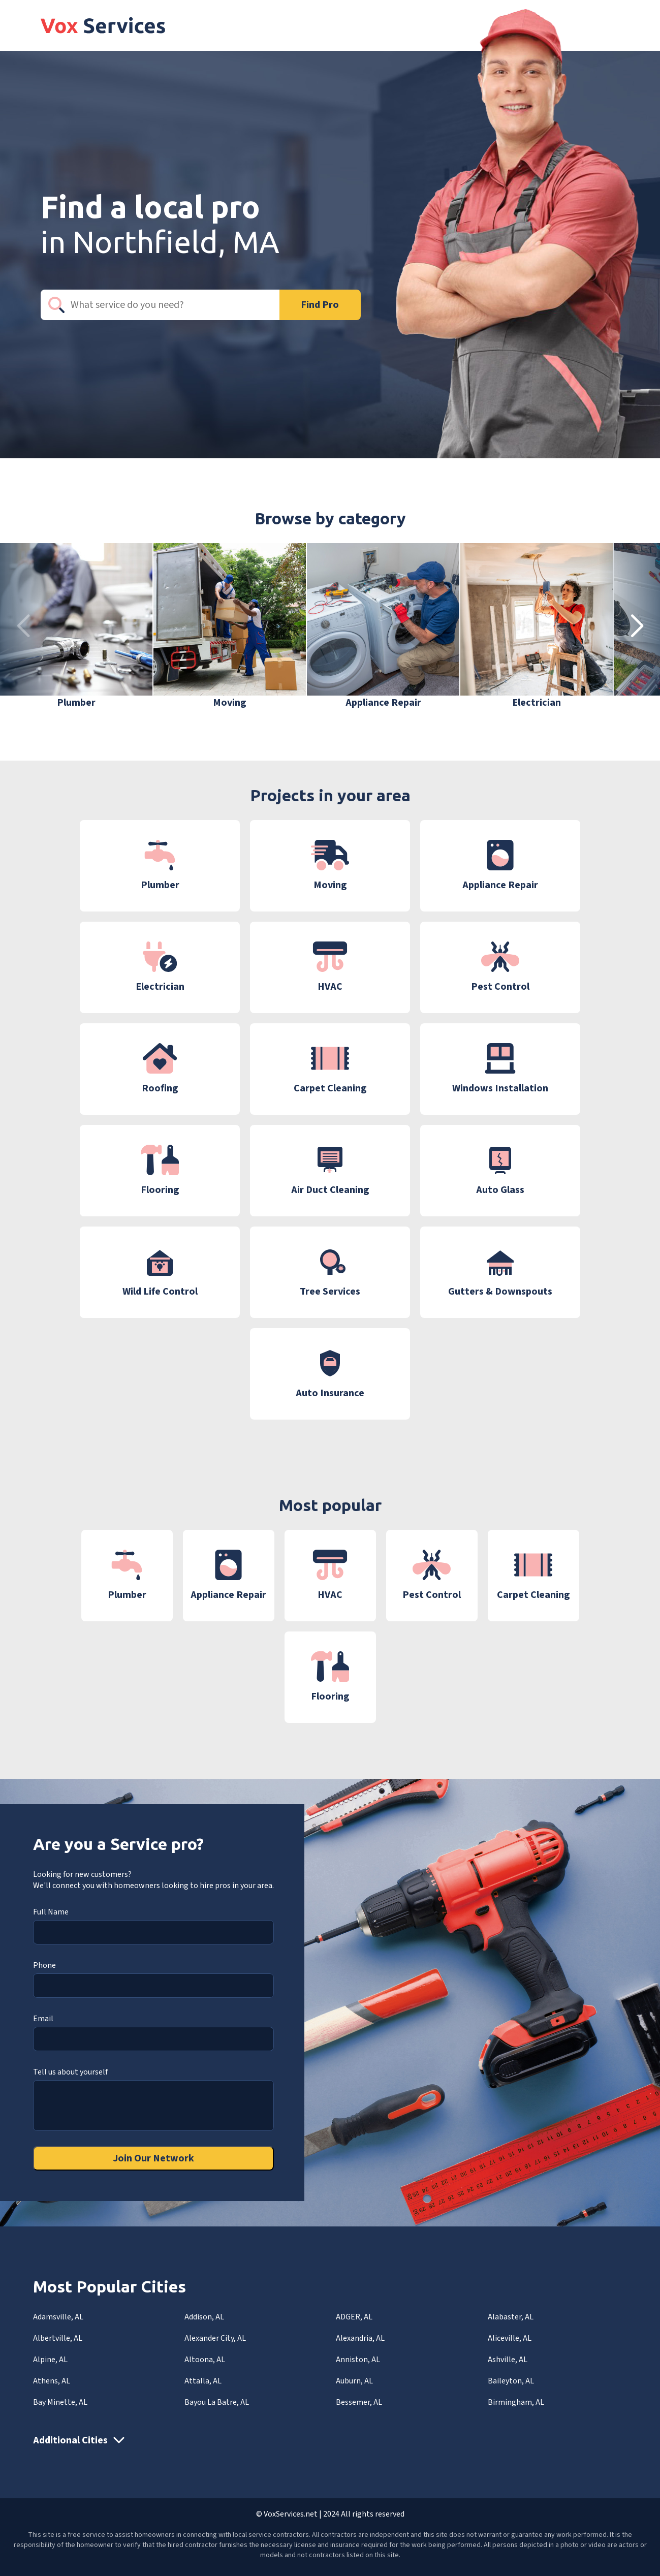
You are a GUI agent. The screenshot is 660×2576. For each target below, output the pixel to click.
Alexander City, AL (215, 2338)
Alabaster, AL (510, 2316)
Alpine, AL (50, 2359)
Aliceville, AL (509, 2338)
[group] (76, 626)
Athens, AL (51, 2380)
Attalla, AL (203, 2380)
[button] (637, 626)
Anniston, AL (358, 2359)
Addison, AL (204, 2316)
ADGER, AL (354, 2316)
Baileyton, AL (511, 2380)
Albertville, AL (57, 2338)
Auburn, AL (354, 2380)
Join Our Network (153, 2158)
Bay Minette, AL (60, 2402)
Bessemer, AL (359, 2402)
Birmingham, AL (516, 2402)
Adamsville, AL (58, 2316)
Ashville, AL (507, 2359)
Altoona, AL (204, 2359)
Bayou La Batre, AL (216, 2402)
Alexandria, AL (360, 2338)
